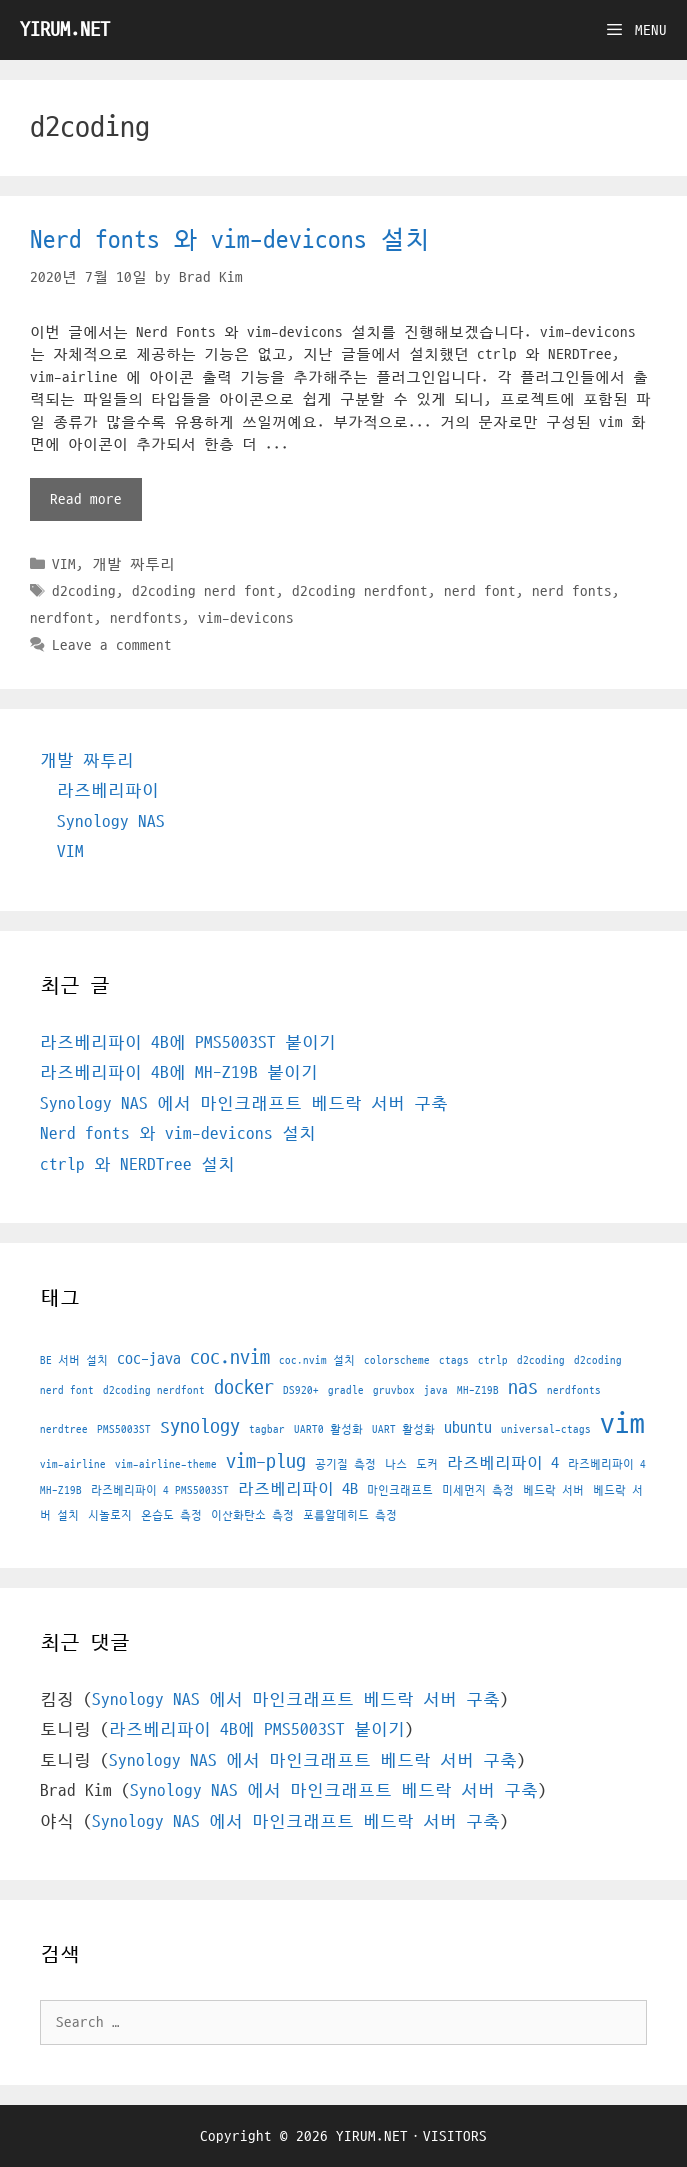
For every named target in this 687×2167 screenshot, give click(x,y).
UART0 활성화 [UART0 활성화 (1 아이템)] (328, 1429)
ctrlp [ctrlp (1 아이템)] (493, 1360)
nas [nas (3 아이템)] (523, 1388)
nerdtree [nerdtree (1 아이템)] (64, 1429)
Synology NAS (111, 822)
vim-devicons (246, 618)
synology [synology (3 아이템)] (200, 1427)
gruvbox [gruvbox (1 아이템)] (394, 1390)
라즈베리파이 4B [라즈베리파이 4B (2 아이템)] (298, 1489)
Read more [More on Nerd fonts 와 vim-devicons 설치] (86, 499)
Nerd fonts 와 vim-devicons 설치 (230, 240)
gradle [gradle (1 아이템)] (346, 1390)
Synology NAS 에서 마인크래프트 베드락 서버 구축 (244, 1104)
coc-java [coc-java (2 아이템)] (149, 1359)
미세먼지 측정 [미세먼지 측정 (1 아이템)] (478, 1490)
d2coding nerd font (204, 591)
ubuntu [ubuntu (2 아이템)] (468, 1428)
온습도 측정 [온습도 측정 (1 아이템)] (171, 1515)
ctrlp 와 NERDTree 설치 (137, 1165)
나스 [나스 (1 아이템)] (396, 1464)
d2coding (84, 591)
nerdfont (62, 618)
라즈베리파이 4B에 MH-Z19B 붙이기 (179, 1073)
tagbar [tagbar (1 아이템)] (267, 1429)
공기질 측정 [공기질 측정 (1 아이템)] (345, 1464)
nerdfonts (146, 618)
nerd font (480, 591)
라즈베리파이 (108, 791)
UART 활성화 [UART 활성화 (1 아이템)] (403, 1429)
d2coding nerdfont (360, 591)
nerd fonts (572, 591)
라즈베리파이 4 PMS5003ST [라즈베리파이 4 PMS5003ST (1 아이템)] (160, 1490)
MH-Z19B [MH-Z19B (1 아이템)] (478, 1390)
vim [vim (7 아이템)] (622, 1424)
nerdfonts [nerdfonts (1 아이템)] (574, 1390)
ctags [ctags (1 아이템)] (454, 1360)
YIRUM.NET (65, 30)
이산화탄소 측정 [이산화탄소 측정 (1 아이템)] (252, 1515)
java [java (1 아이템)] (436, 1390)
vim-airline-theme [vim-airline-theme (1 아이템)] (166, 1464)
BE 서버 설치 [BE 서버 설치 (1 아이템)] (74, 1360)
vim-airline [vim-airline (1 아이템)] (73, 1464)
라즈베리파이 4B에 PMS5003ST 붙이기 (188, 1043)
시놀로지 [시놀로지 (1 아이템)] (110, 1515)
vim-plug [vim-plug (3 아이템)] (266, 1462)
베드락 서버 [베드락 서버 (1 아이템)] (553, 1490)
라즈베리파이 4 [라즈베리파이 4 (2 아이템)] (503, 1463)
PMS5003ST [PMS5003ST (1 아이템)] (124, 1429)
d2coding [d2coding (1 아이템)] (541, 1360)
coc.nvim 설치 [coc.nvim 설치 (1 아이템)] (317, 1360)
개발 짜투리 (133, 564)
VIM (64, 564)
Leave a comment (112, 645)
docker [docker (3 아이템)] (244, 1388)
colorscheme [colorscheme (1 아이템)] (397, 1360)
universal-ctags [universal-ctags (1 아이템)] (546, 1429)
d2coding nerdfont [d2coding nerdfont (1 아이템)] (154, 1390)
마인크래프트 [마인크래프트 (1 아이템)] (400, 1490)
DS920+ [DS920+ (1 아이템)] (301, 1390)
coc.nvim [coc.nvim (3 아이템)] (230, 1358)
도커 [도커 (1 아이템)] (427, 1464)
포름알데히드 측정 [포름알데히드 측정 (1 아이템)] (350, 1515)
